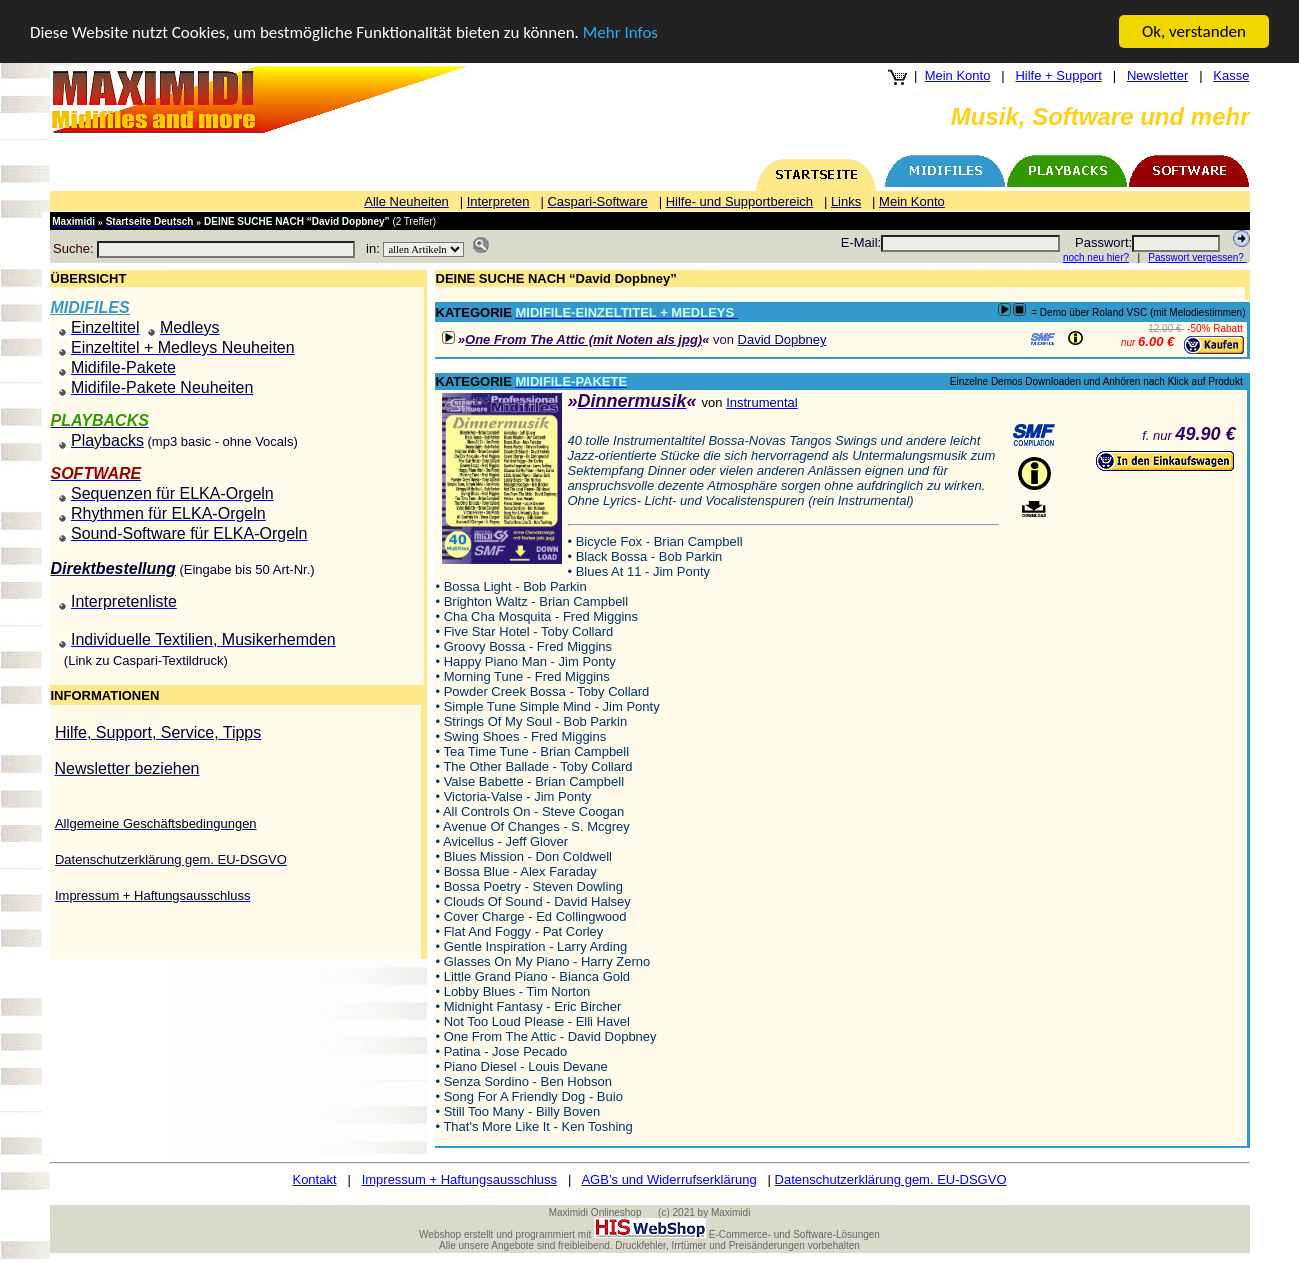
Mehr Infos (620, 31)
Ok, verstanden (1194, 31)
